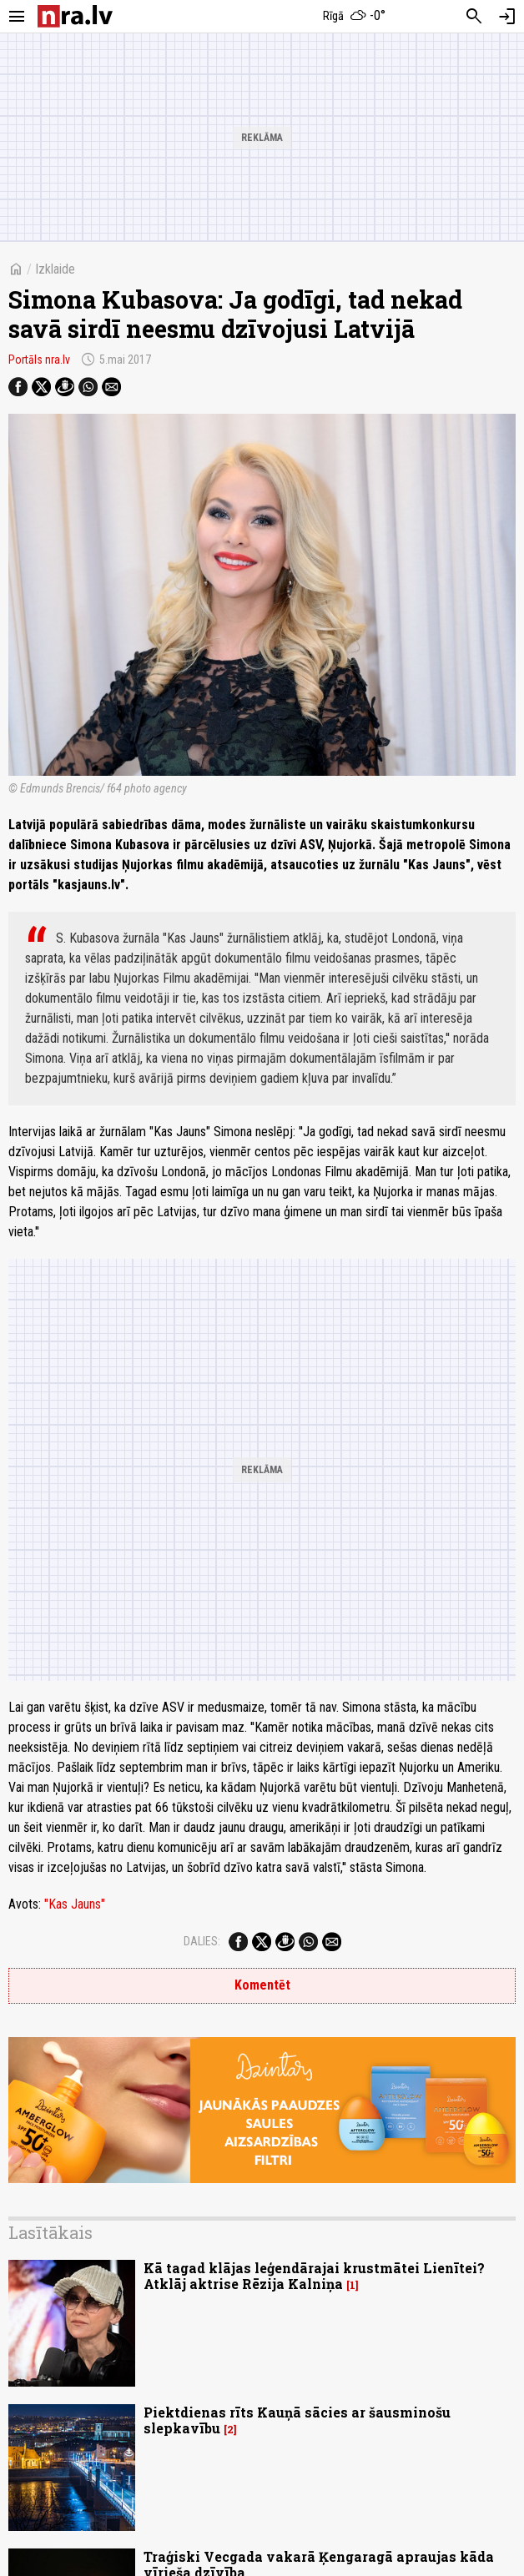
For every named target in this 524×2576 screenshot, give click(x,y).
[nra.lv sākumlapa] (75, 16)
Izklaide (55, 269)
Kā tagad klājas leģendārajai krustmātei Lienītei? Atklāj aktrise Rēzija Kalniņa (314, 2275)
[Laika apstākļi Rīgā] (355, 17)
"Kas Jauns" (74, 1904)
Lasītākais (50, 2232)
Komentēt (262, 1985)
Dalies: (202, 1941)
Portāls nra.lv (39, 359)
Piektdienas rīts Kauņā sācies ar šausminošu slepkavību (297, 2420)
